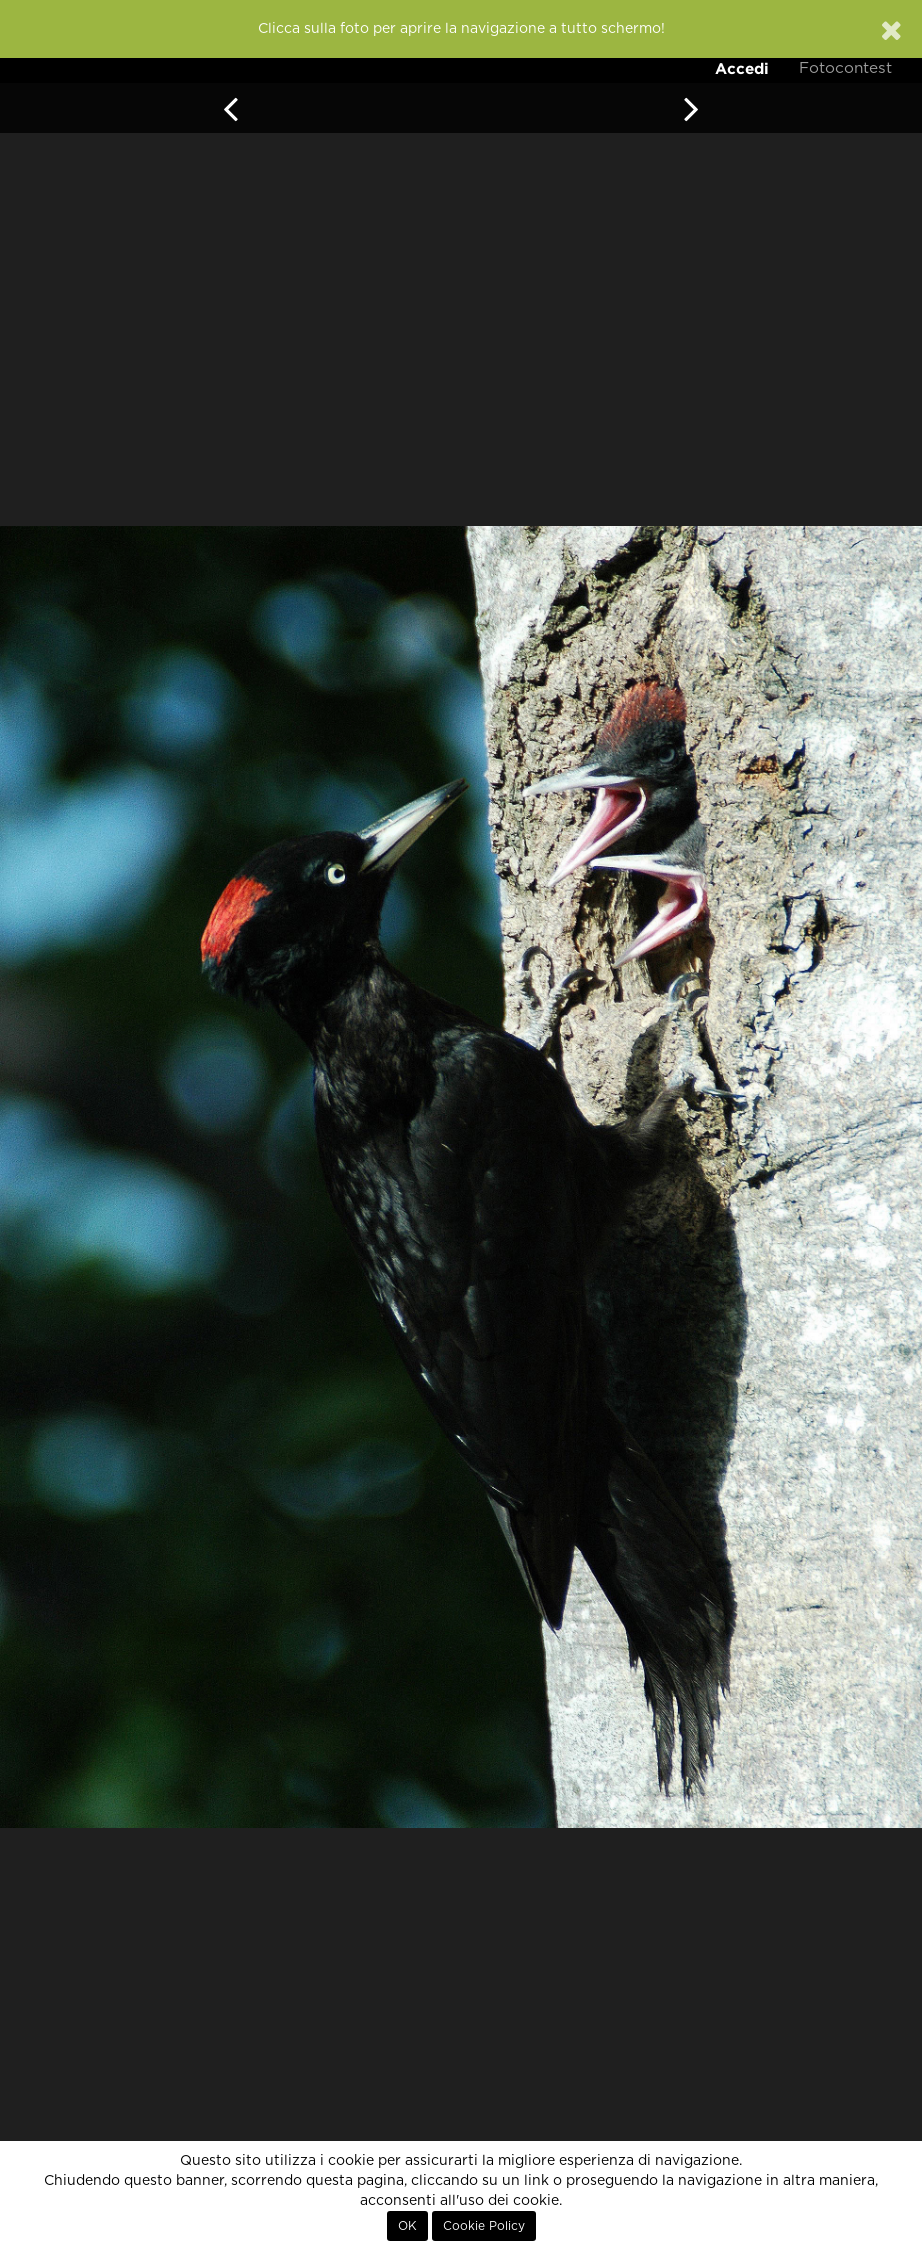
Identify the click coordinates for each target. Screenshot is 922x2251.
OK (407, 2226)
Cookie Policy (484, 2226)
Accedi (742, 68)
